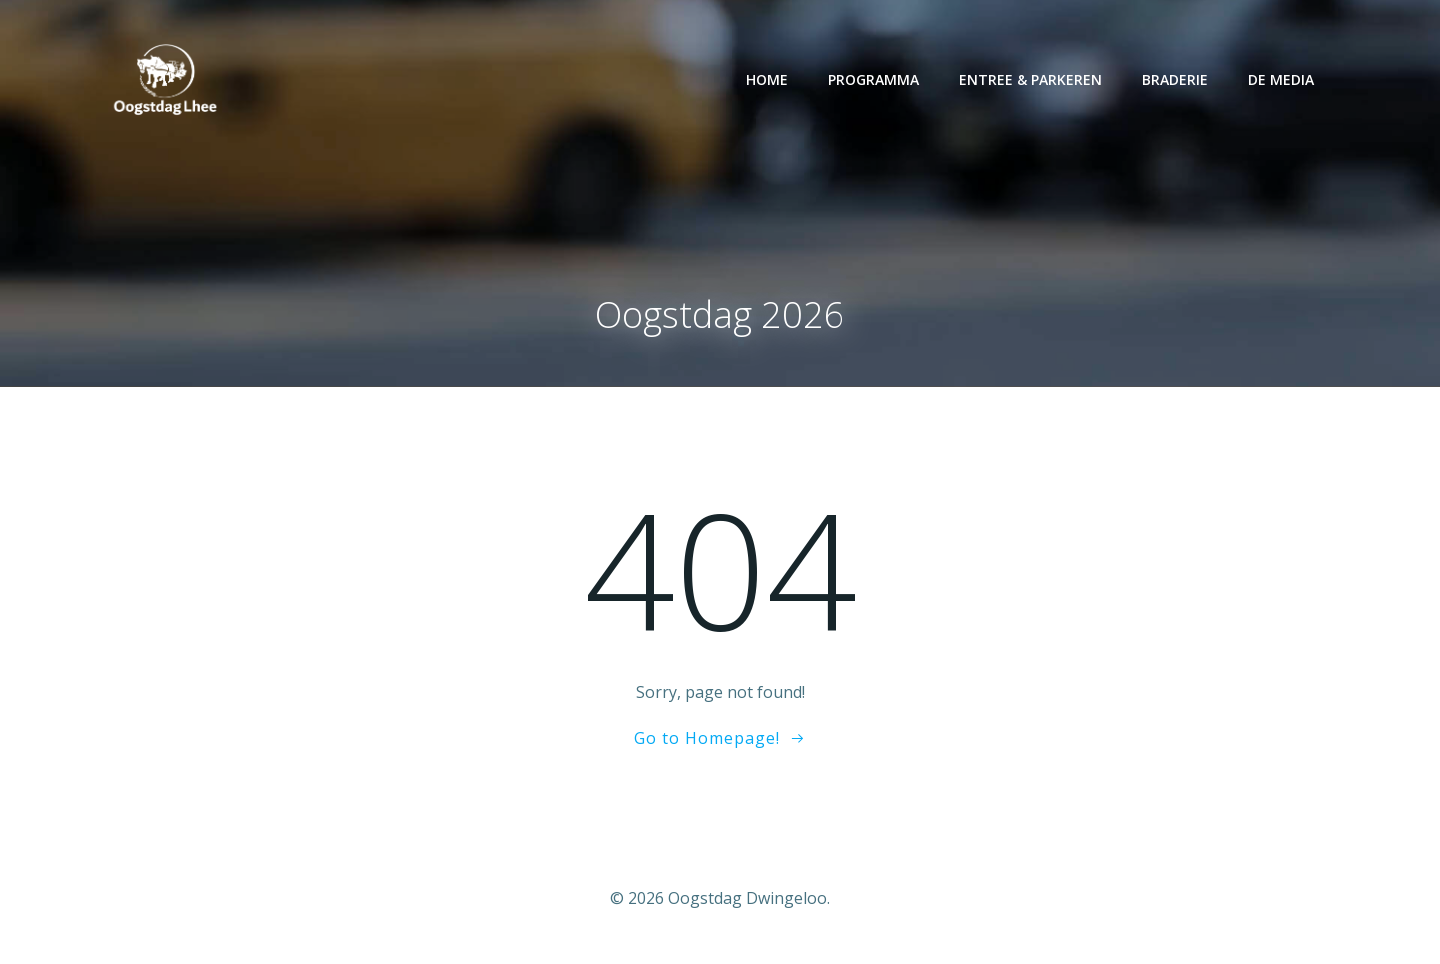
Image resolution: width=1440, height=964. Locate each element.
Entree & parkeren (1032, 79)
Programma (875, 79)
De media (1283, 79)
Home (769, 79)
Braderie (1177, 79)
